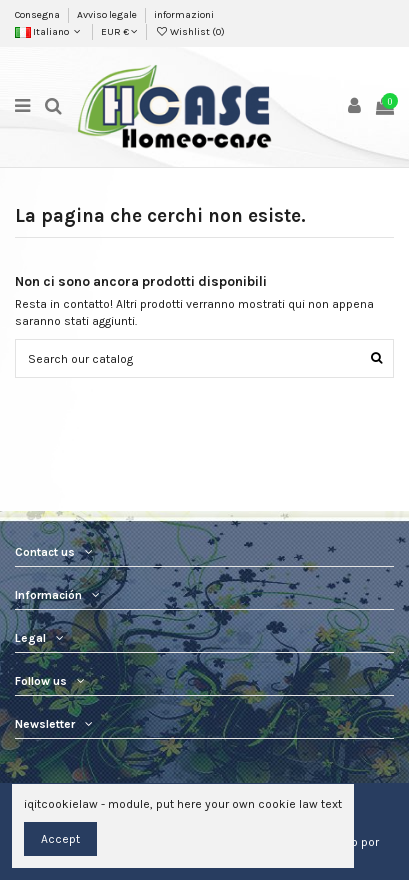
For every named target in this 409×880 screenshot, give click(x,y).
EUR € (119, 32)
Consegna (38, 15)
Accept (60, 839)
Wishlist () (190, 32)
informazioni (184, 15)
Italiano (49, 32)
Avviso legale (108, 15)
